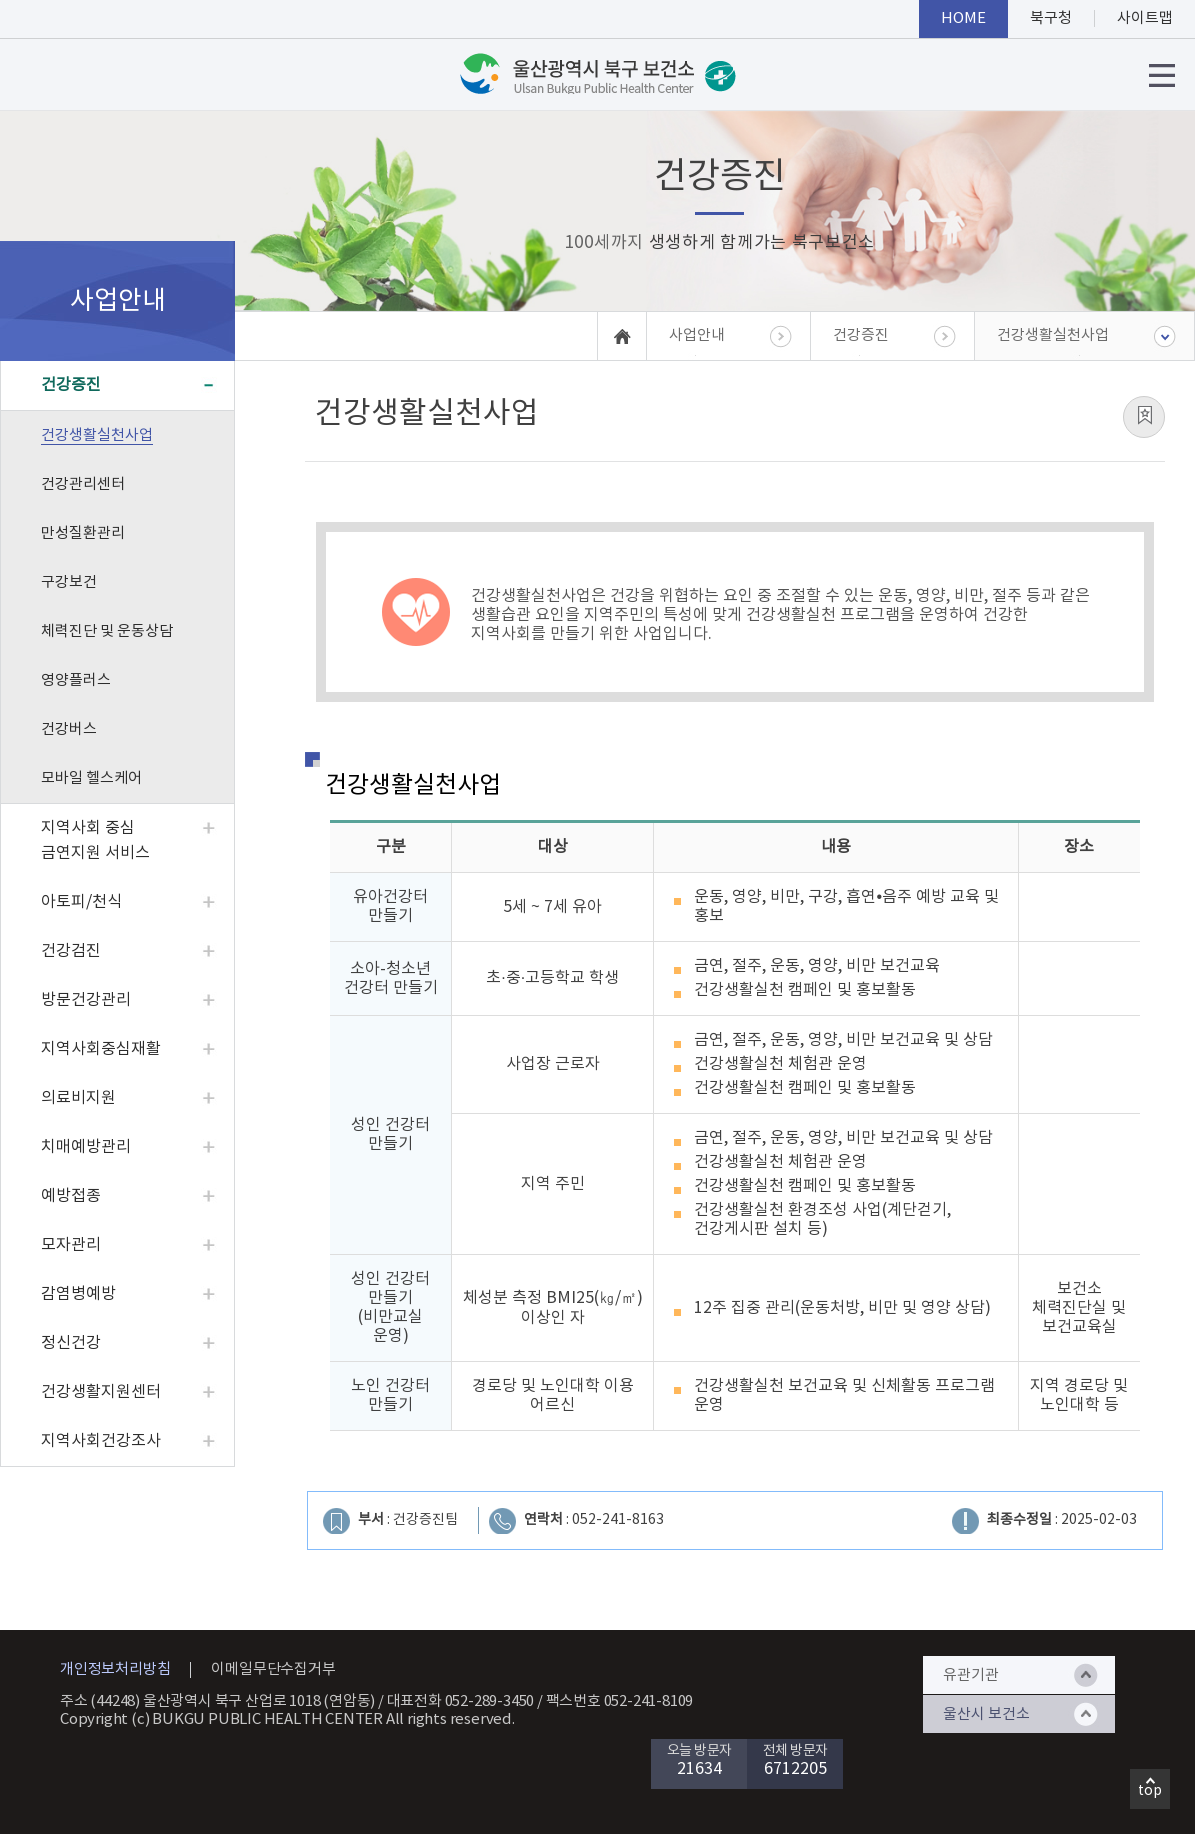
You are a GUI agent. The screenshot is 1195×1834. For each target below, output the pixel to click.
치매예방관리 (86, 1147)
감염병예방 (78, 1294)
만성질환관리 (83, 533)
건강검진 (71, 951)
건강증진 (71, 385)
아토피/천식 (81, 902)
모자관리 (71, 1245)
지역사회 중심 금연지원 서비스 (95, 840)
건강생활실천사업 (97, 435)
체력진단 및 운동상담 (107, 631)
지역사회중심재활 (101, 1049)
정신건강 (71, 1343)
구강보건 (69, 582)
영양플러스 (76, 680)
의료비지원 (78, 1098)
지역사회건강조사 (101, 1441)
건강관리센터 (83, 484)
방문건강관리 (86, 1000)
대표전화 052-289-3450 (461, 1701)
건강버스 (69, 729)
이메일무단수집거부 (273, 1669)
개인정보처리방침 (115, 1669)
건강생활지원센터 (101, 1392)
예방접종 (71, 1196)
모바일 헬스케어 (91, 778)
